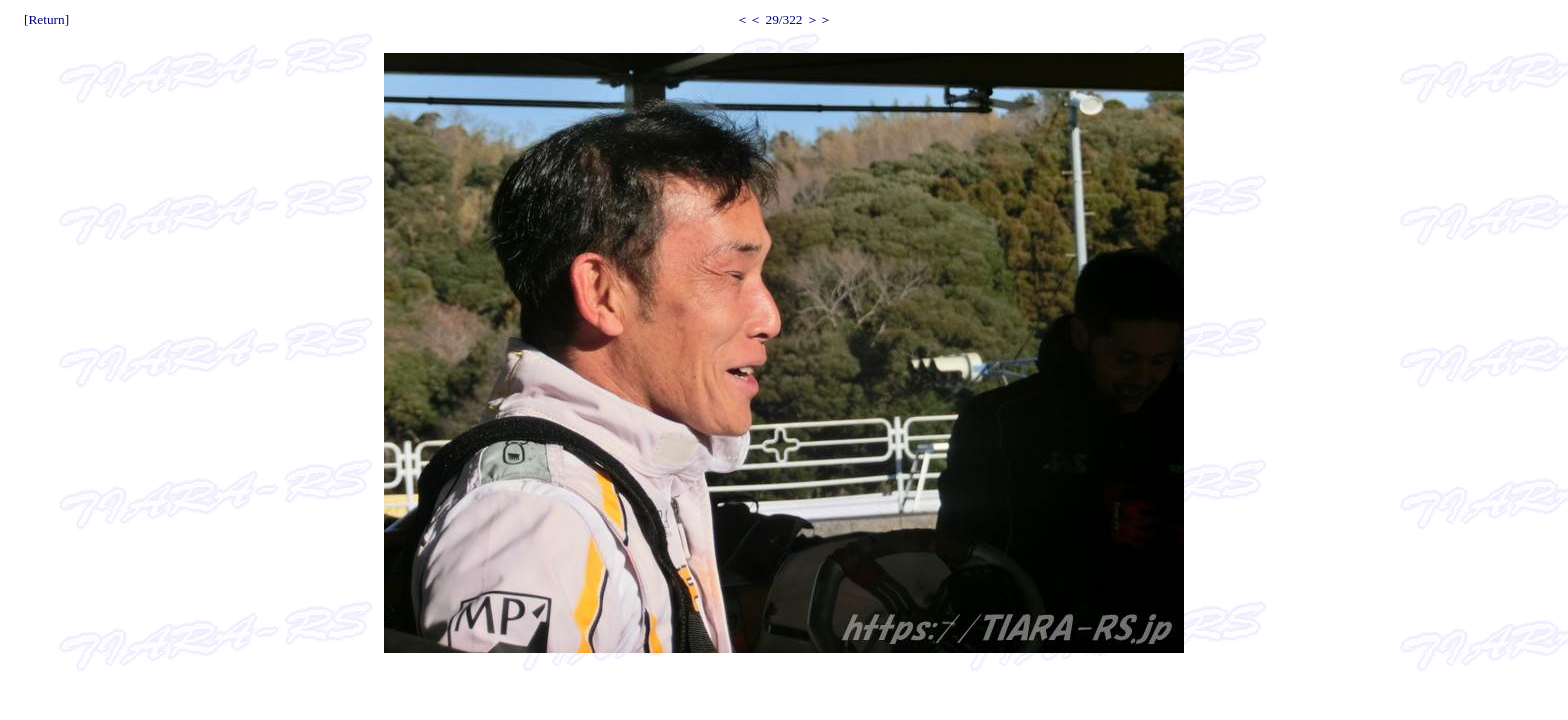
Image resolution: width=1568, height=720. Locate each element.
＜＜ (749, 19)
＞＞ (819, 19)
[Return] (46, 19)
